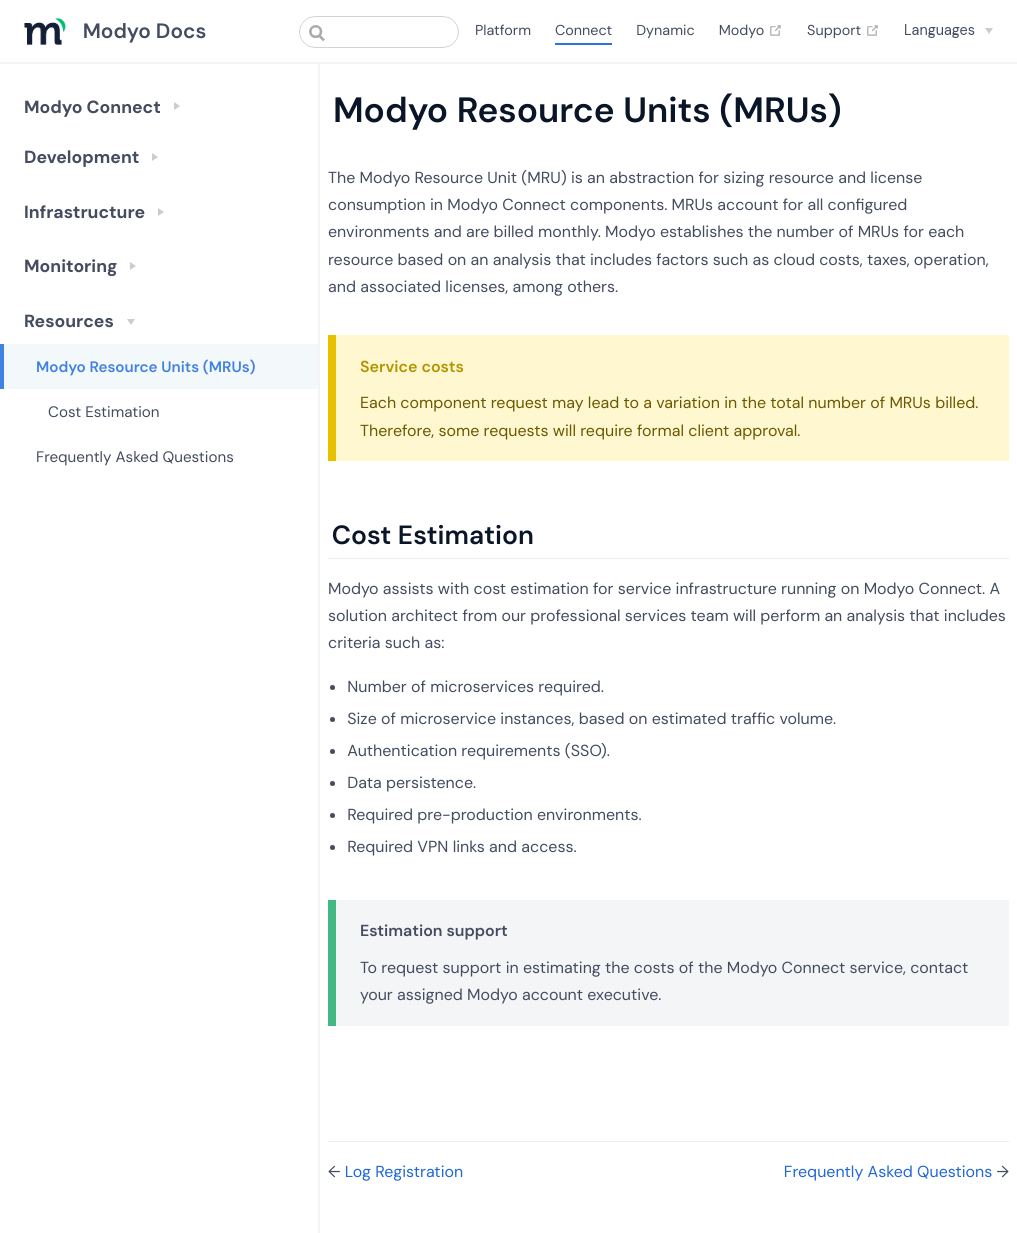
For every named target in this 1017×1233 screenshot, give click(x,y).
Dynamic (665, 31)
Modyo (751, 31)
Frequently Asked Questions (135, 457)
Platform (503, 31)
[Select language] (948, 30)
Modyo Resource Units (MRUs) (146, 367)
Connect (583, 31)
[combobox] (379, 32)
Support (843, 31)
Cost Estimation (104, 412)
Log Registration (404, 1171)
